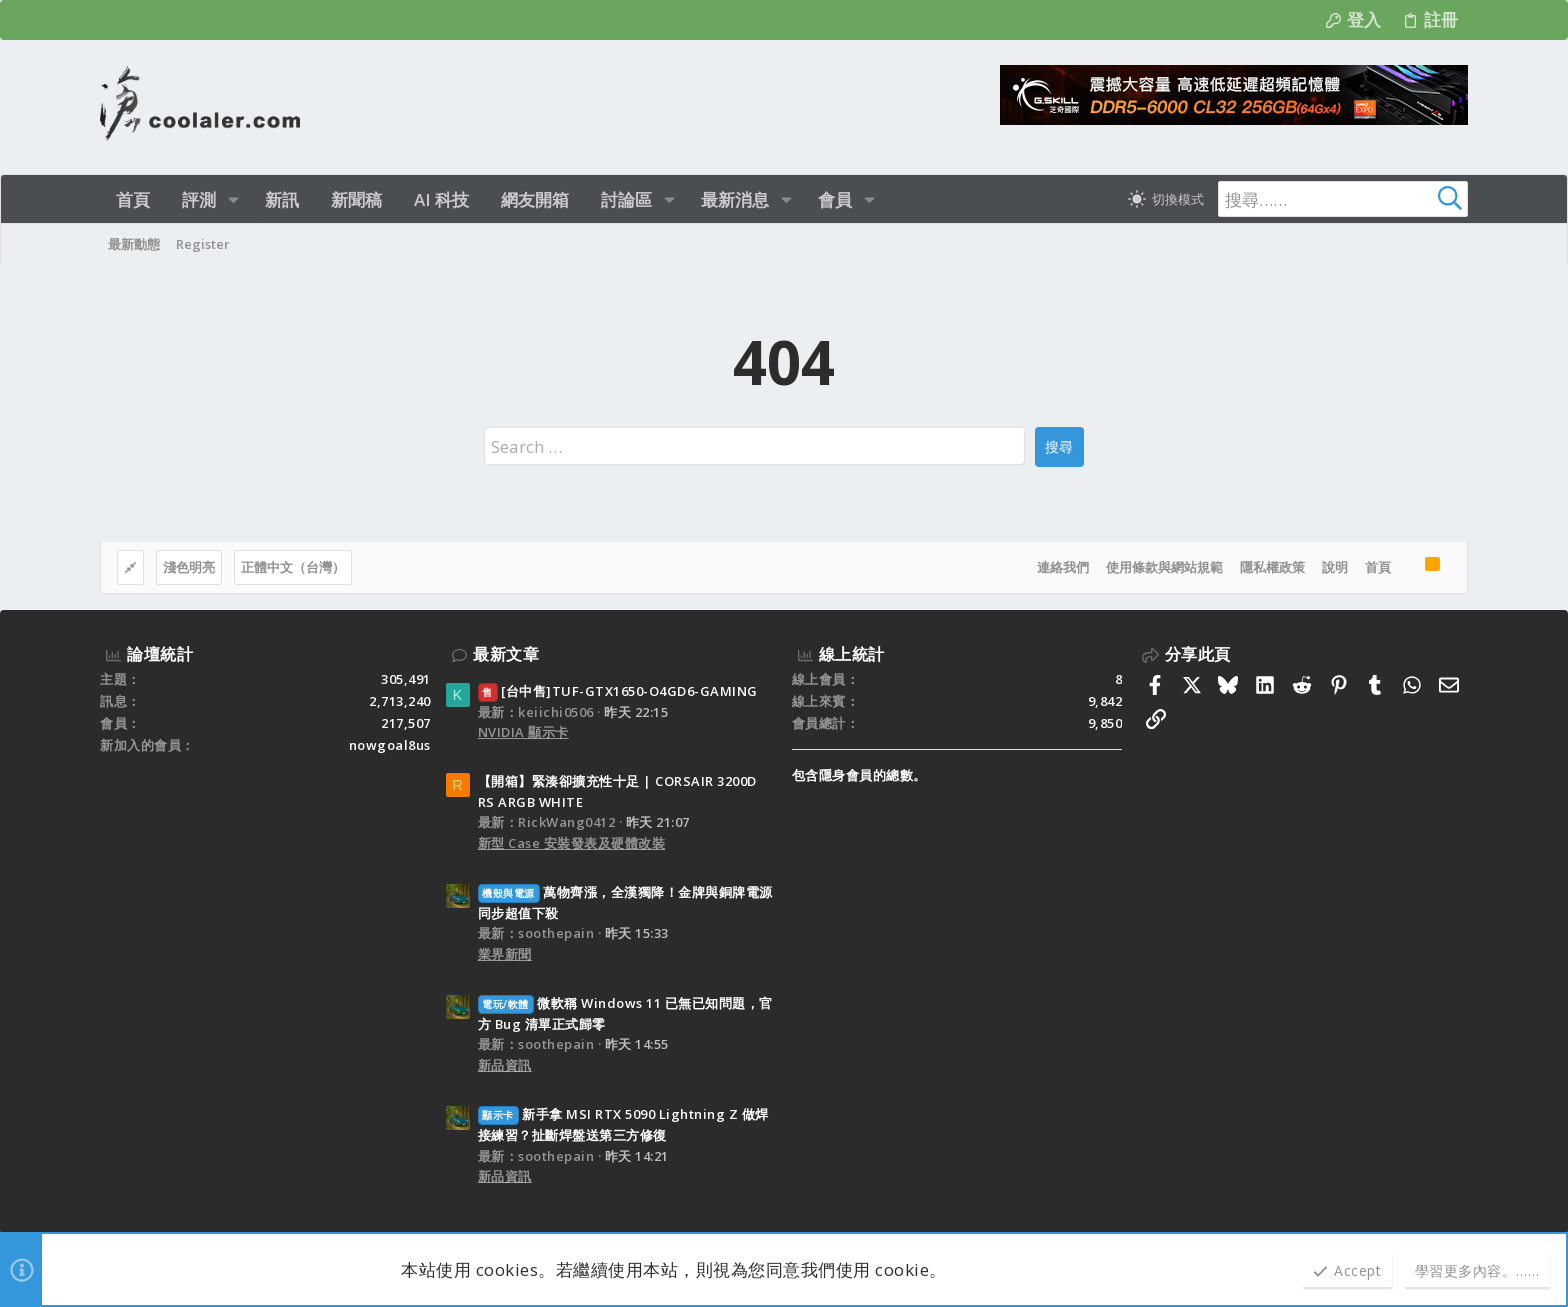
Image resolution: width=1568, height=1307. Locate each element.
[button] (233, 199)
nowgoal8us (390, 745)
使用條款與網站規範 (1164, 567)
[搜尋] (1343, 199)
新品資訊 (505, 1065)
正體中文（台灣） (293, 567)
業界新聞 (505, 954)
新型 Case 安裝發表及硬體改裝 (572, 843)
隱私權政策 (1272, 567)
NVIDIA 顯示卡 (523, 732)
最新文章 (506, 654)
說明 (1335, 567)
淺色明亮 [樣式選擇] (189, 567)
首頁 (1378, 567)
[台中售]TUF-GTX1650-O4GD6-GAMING (618, 691)
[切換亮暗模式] (1166, 199)
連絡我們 (1063, 567)
